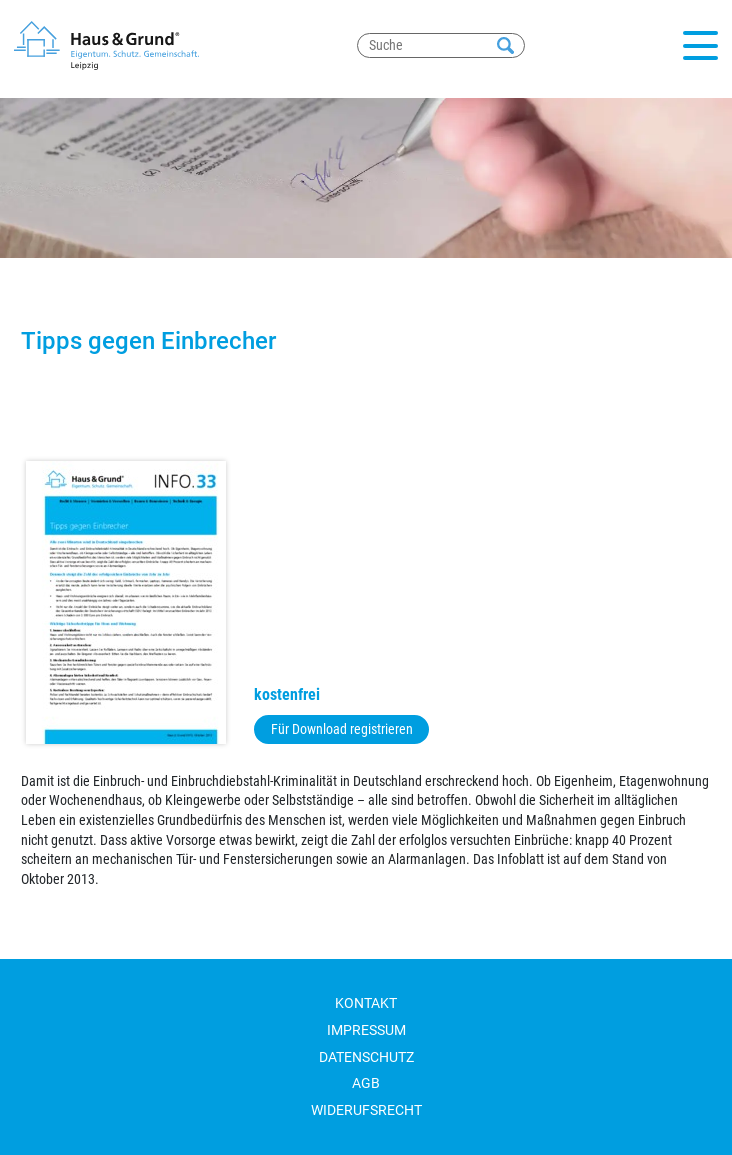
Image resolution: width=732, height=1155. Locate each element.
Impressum (366, 1030)
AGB (366, 1083)
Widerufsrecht (366, 1110)
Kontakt (366, 1003)
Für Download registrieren (342, 729)
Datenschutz (366, 1057)
